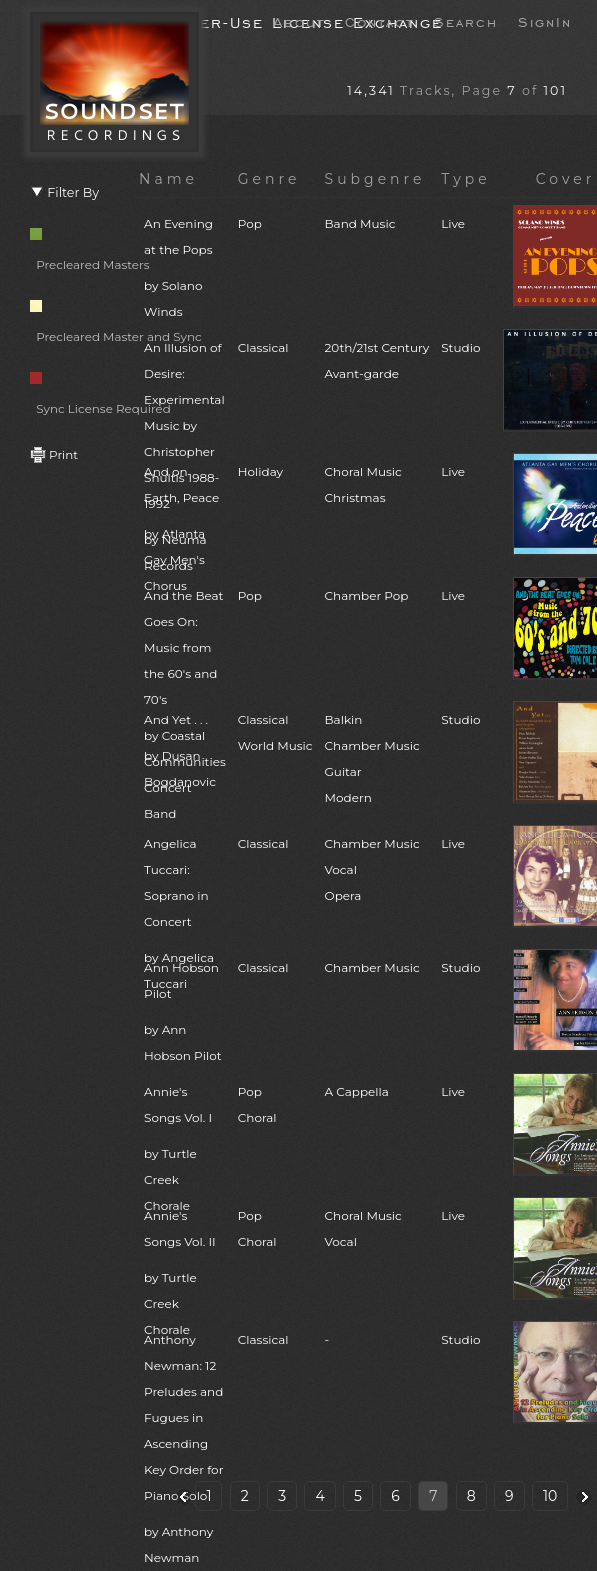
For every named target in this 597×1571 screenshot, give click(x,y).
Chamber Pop (367, 595)
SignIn (545, 21)
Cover (566, 179)
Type (466, 179)
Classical (263, 347)
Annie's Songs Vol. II (185, 1275)
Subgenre (375, 179)
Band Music (360, 223)
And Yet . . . (185, 753)
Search (466, 21)
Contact (379, 21)
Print (54, 454)
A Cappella (357, 1091)
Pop (250, 223)
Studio (460, 347)
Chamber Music (372, 967)
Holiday (260, 471)
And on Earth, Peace (185, 531)
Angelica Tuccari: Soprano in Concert (185, 916)
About (299, 21)
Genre (269, 179)
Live (453, 223)
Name (168, 179)
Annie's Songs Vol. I (185, 1151)
